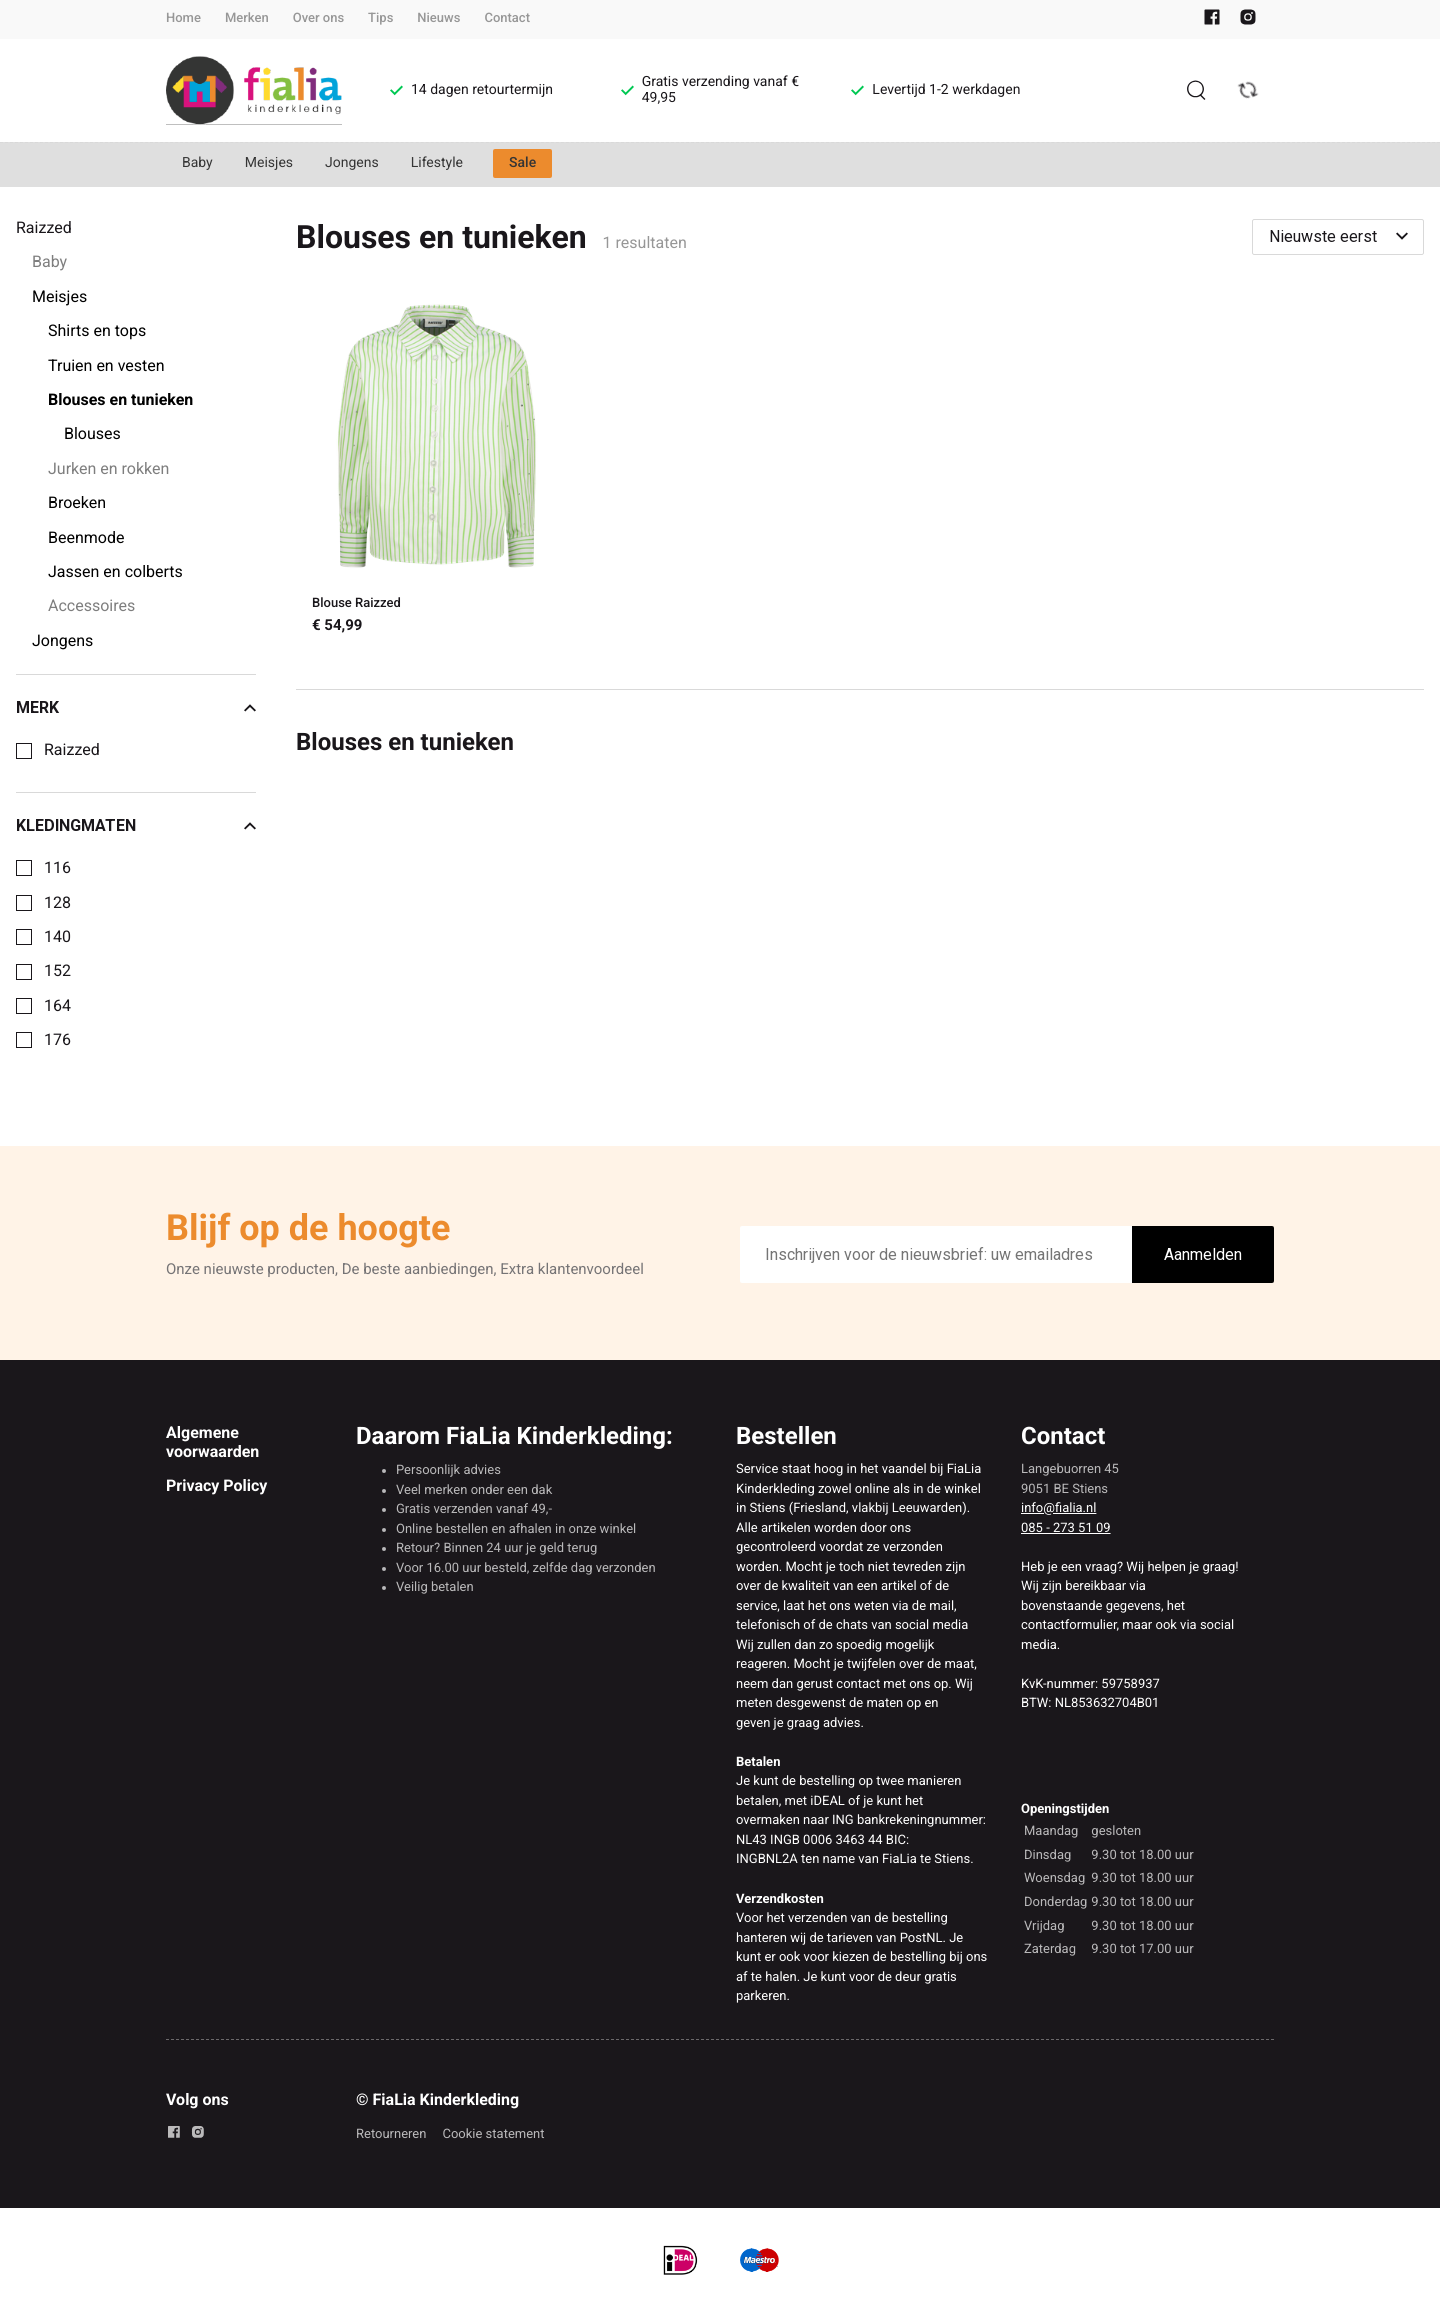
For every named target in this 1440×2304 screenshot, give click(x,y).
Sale (522, 163)
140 (57, 937)
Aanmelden (1203, 1254)
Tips (380, 18)
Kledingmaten (136, 826)
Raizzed (72, 750)
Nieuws (438, 18)
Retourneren (391, 2134)
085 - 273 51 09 (1066, 1528)
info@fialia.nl (1058, 1508)
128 (57, 903)
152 (57, 971)
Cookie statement (493, 2134)
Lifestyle (437, 163)
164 (57, 1006)
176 (57, 1040)
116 (57, 868)
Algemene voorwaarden (212, 1441)
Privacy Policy (216, 1485)
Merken (247, 18)
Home (183, 18)
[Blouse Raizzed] (437, 472)
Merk (136, 708)
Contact (507, 18)
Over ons (318, 18)
